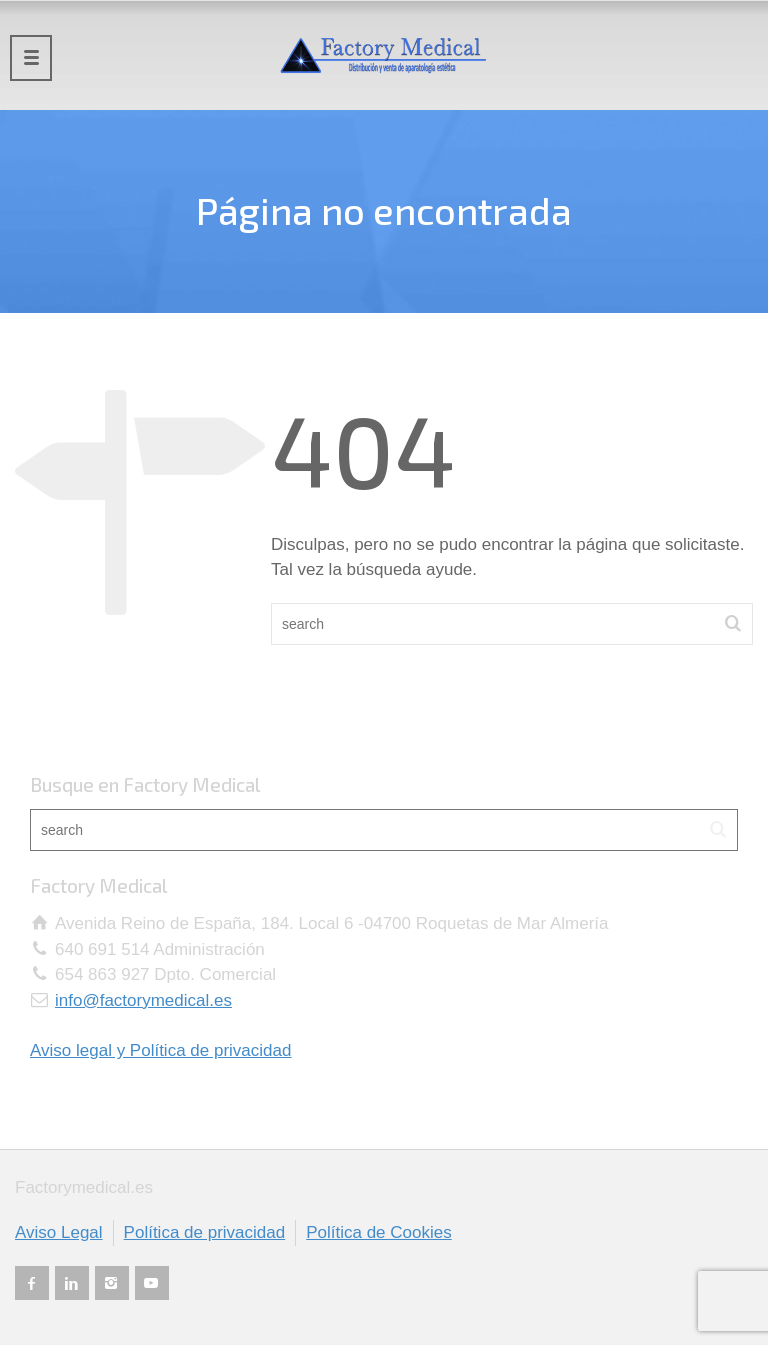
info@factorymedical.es (143, 1000)
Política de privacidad (205, 1232)
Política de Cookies (379, 1232)
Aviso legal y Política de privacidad (160, 1050)
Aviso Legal (59, 1232)
